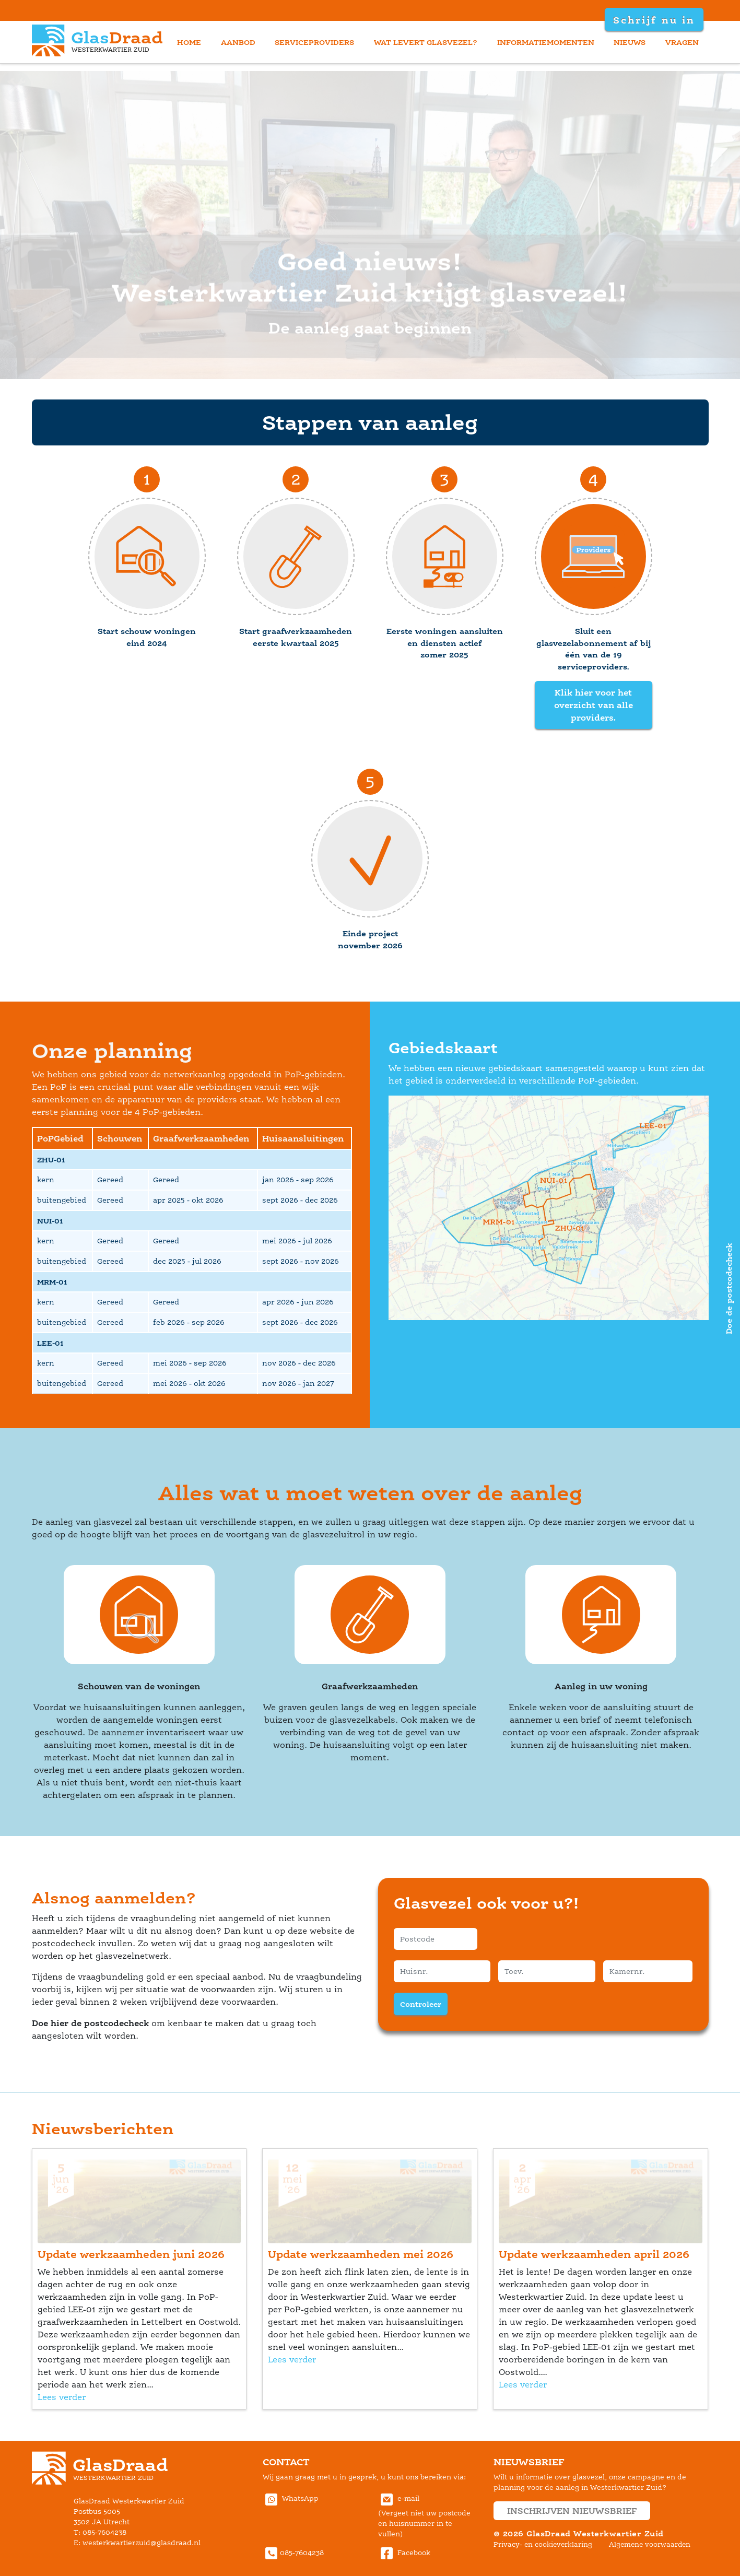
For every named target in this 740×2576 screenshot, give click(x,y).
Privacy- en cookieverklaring (543, 2544)
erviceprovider (314, 42)
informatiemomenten (545, 42)
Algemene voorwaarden (649, 2544)
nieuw (629, 42)
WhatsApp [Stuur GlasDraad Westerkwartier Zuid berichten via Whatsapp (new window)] (291, 2498)
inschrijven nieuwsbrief (572, 2511)
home (189, 42)
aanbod (238, 42)
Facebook (404, 2553)
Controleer (420, 2003)
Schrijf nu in (653, 20)
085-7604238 (293, 2553)
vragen (682, 42)
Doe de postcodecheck (729, 1288)
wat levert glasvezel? (425, 42)
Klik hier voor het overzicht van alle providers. (593, 705)
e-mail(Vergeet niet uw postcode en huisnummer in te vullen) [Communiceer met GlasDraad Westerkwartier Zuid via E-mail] (424, 2516)
